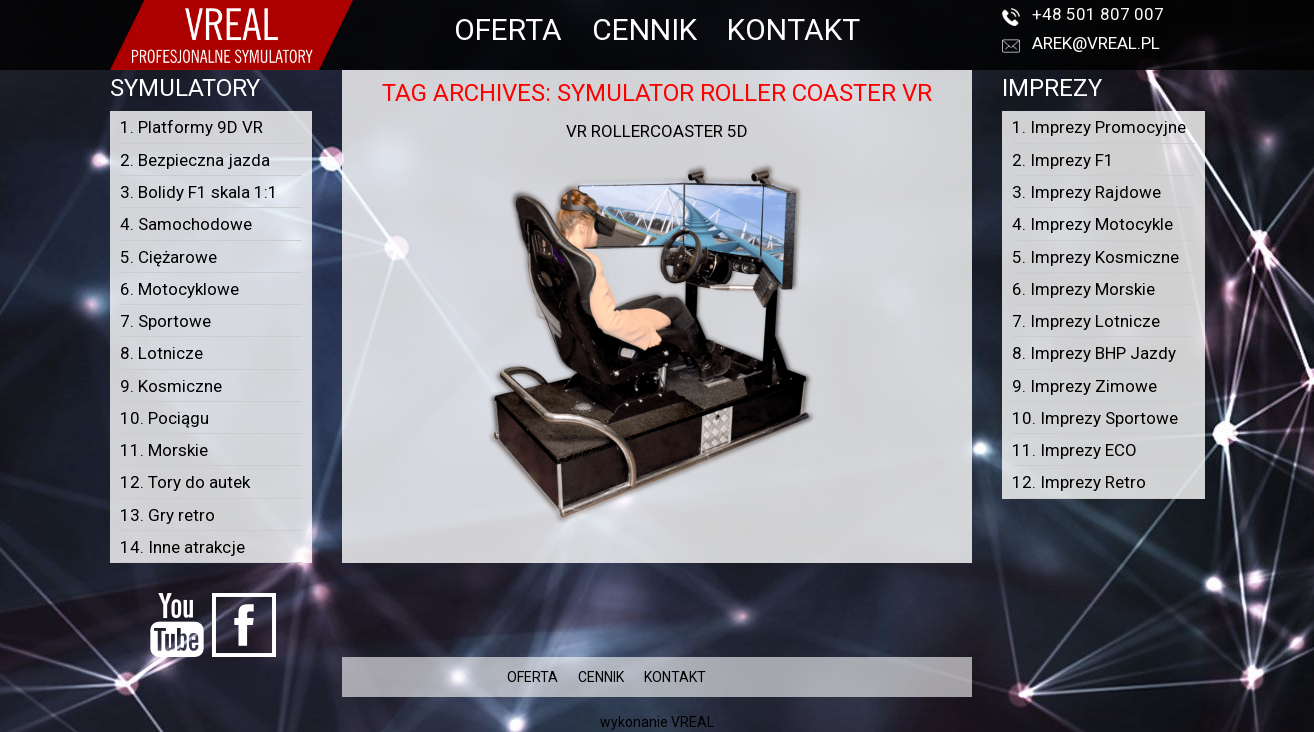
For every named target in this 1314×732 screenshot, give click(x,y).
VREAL (692, 722)
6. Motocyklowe (179, 289)
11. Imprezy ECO (1074, 450)
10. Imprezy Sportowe (1095, 418)
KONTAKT (793, 29)
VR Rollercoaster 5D (657, 131)
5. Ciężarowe (168, 257)
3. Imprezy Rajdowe (1086, 192)
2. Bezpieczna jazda (195, 160)
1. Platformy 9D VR (191, 127)
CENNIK (644, 29)
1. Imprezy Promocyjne (1099, 127)
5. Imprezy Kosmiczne (1095, 257)
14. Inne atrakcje (182, 547)
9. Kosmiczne (171, 386)
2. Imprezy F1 (1063, 160)
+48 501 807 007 (1098, 14)
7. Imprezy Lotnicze (1086, 321)
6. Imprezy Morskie (1083, 289)
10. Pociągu (164, 418)
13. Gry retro (167, 515)
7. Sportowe (165, 321)
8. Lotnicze (161, 353)
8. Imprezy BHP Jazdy (1094, 353)
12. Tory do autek (185, 482)
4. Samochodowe (186, 224)
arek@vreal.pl (1096, 43)
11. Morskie (164, 450)
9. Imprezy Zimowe (1084, 386)
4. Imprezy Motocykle (1092, 224)
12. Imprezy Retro (1079, 482)
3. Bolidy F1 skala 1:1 (199, 192)
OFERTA (508, 29)
